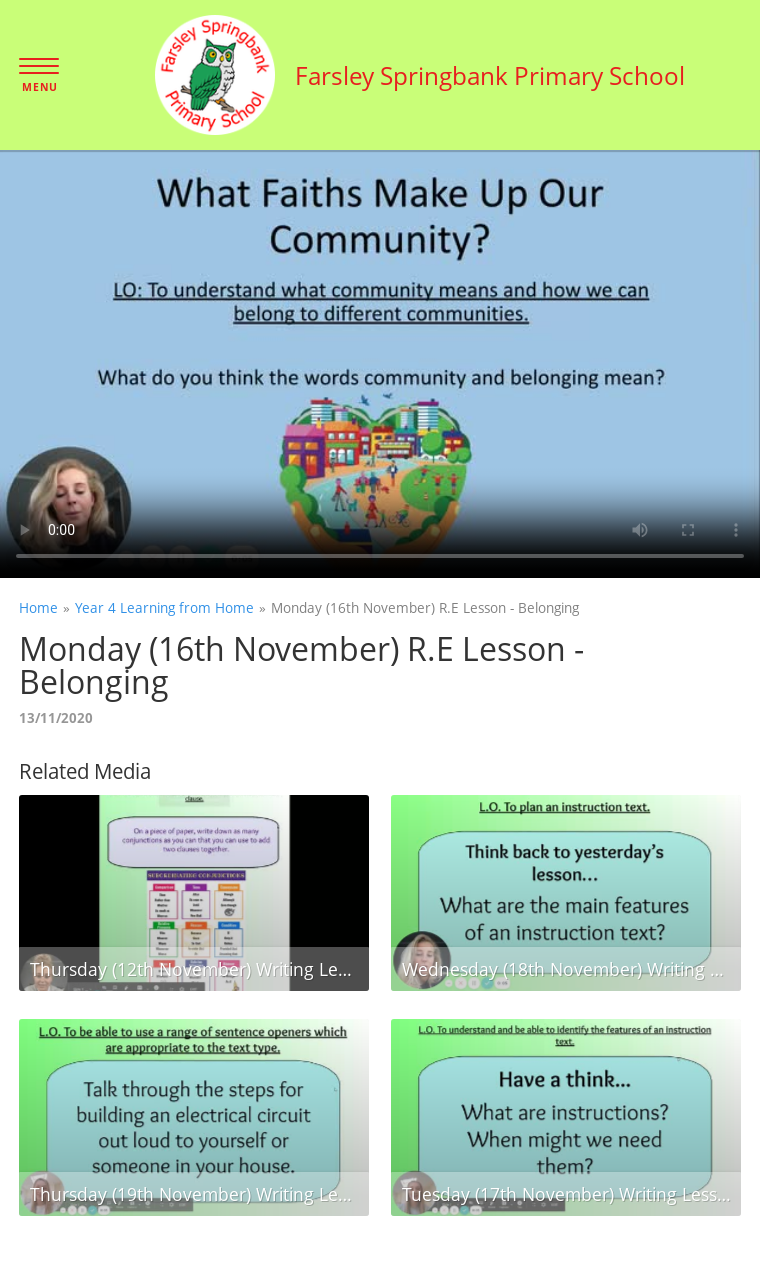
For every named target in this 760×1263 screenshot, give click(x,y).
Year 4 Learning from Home (164, 607)
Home (38, 607)
